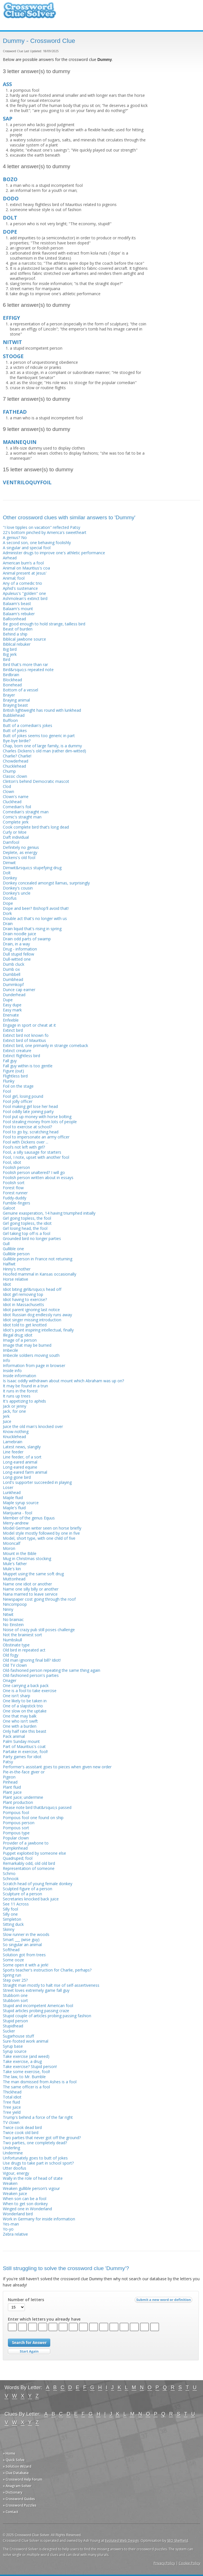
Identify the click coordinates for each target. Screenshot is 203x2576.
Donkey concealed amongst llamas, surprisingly (46, 883)
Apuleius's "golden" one (24, 593)
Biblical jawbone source (24, 639)
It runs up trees (16, 1396)
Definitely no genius (21, 847)
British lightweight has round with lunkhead (42, 710)
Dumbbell (11, 974)
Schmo (9, 1873)
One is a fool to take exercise (29, 1690)
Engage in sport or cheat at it (29, 1025)
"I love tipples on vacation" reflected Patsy (41, 527)
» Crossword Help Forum (22, 2479)
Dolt (7, 872)
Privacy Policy (164, 2563)
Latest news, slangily (22, 1446)
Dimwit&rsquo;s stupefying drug (32, 867)
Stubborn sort (15, 2000)
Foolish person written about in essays (38, 1177)
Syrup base (13, 2046)
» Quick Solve (14, 2459)
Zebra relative (15, 2234)
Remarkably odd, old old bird (29, 1863)
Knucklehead (14, 1436)
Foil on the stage (18, 1086)
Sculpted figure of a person (27, 1888)
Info (6, 1360)
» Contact (10, 2511)
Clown (8, 791)
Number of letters (26, 2299)
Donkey (10, 877)
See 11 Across (16, 1904)
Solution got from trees (24, 1954)
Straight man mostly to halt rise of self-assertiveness (51, 1985)
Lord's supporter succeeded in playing (37, 1482)
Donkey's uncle (16, 893)
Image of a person (20, 1340)
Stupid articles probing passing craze (36, 2010)
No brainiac (13, 1619)
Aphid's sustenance (20, 588)
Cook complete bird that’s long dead (36, 827)
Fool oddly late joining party (28, 1111)
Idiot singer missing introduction (32, 1319)
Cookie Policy (189, 2563)
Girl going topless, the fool (27, 1218)
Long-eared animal (20, 1462)
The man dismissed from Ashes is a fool (40, 2081)
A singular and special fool (27, 547)
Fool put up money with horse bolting (37, 1116)
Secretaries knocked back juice (31, 1899)
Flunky (8, 1081)
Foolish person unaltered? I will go (34, 1172)
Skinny (8, 1929)
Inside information (19, 1375)
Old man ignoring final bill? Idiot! (32, 1660)
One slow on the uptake (25, 1711)
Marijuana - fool (17, 1512)
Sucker (9, 2031)
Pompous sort (16, 1827)
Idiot (7, 1284)
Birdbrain (11, 674)
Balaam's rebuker (19, 613)
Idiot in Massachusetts (23, 1304)
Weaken (10, 2183)
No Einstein (13, 1624)
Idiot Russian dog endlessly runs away (37, 1314)
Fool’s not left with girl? (24, 1147)
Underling (11, 2147)
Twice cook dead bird (22, 2127)
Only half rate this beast (24, 1731)
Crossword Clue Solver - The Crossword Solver (29, 12)
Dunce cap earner (19, 989)
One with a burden (19, 1726)
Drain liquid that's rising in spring (32, 928)
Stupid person (15, 2020)
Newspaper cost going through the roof (39, 1599)
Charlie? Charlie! (17, 756)
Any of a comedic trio (22, 583)
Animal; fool (14, 578)
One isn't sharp (16, 1695)
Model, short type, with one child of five (39, 1538)
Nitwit (8, 1614)
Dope (8, 903)
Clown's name (16, 796)
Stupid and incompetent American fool (38, 2005)
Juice (7, 1421)
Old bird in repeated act (24, 1650)
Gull (6, 1243)
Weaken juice (15, 2193)
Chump (9, 771)
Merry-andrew (16, 1523)
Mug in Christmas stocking (27, 1558)
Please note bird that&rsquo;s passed (37, 1807)
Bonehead (12, 684)
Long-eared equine (20, 1467)
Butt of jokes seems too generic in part (39, 735)
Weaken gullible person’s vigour (31, 2188)
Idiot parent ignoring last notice (31, 1309)
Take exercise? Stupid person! (30, 2066)
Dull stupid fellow (18, 954)
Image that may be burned (27, 1345)
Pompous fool (16, 1812)
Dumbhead (13, 979)
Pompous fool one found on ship (33, 1817)
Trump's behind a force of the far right (38, 2117)
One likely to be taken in (25, 1700)
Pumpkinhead (15, 1848)
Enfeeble (11, 1020)
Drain (8, 923)
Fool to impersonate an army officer (36, 1137)
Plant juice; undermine (23, 1797)
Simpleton (12, 1919)
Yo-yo (8, 2229)
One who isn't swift (20, 1721)
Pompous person (18, 1822)
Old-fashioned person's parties (31, 1675)
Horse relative (15, 1279)
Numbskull (12, 1639)
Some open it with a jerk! (25, 1965)
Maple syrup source (21, 1502)
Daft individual (16, 837)
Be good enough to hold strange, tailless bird (44, 624)
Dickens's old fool (19, 857)
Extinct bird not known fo (26, 1035)
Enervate (11, 1015)
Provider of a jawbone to (26, 1843)
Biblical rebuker (16, 644)
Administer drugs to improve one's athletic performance (54, 552)
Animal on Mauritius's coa (26, 568)
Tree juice (12, 2107)
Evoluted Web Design (122, 2540)
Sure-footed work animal (25, 2041)
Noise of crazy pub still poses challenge (39, 1629)
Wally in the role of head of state (33, 2178)
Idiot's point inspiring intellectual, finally (38, 1330)
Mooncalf (11, 1543)
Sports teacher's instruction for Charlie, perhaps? (47, 1970)
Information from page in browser (34, 1365)
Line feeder (13, 1452)
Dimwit (9, 862)
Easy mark (12, 1010)
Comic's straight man (22, 817)
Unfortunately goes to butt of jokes (35, 2158)
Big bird (10, 649)
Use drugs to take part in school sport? (38, 2163)
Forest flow (13, 1187)
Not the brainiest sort (22, 1634)
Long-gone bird (17, 1477)
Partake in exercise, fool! (25, 1751)
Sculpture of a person (22, 1893)
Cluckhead (12, 801)
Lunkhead (12, 1492)
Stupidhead (13, 2026)
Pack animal (14, 1736)
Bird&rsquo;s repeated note (28, 669)
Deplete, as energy (20, 852)
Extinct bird (13, 1030)
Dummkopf (13, 984)
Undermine (13, 2153)
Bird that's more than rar (25, 664)
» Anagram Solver (17, 2485)
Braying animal (16, 700)
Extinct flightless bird (21, 1055)
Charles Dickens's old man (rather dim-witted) (44, 750)
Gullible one (13, 1248)
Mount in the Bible (19, 1553)
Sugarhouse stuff (18, 2036)
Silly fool (10, 1909)
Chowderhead (15, 761)
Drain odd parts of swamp (27, 938)
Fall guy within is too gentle (28, 1065)
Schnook (11, 1878)
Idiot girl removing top (23, 1294)
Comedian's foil (17, 806)
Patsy (8, 1761)
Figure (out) (13, 1071)
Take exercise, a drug (22, 2061)
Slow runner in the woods (26, 1934)
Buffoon (10, 720)
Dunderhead (14, 994)
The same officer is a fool (26, 2086)
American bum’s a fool (23, 563)
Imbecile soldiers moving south (31, 1355)
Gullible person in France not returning (37, 1258)
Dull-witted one (17, 959)
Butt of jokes (15, 730)
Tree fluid (11, 2102)
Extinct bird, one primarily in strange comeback (45, 1045)
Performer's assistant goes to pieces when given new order (57, 1766)
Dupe (8, 999)
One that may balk (19, 1716)
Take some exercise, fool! (26, 2071)
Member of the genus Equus (29, 1518)
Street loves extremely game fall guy (36, 1990)
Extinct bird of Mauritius (24, 1040)
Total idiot (12, 2097)
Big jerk (10, 654)
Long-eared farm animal (25, 1472)
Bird (6, 659)
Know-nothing (16, 1431)
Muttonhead (14, 1578)
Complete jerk (16, 822)
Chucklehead (14, 766)
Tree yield (12, 2112)
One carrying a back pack (26, 1685)
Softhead (11, 1949)
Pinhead (10, 1782)
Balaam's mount (18, 608)
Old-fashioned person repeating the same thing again (51, 1670)
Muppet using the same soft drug (33, 1573)
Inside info (12, 1370)
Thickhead (12, 2092)
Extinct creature (17, 1050)
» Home (9, 2453)
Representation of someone (28, 1868)
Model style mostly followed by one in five (41, 1533)
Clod (7, 786)
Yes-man (11, 2224)
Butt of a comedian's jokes (27, 725)
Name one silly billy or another (30, 1589)
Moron (9, 1548)
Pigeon (9, 1777)
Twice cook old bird (20, 2132)
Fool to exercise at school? (27, 1126)
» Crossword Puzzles (19, 2505)
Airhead (10, 557)
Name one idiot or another (27, 1584)
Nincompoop (15, 1604)
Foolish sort (14, 1182)
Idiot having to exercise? (25, 1299)
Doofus (10, 898)
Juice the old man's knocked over (33, 1426)
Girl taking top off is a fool (26, 1233)
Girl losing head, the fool (25, 1228)
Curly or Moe (15, 832)
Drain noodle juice (19, 933)
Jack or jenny (14, 1406)
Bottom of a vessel (20, 690)
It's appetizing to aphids (24, 1401)
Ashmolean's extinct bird (25, 598)
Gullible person (16, 1253)
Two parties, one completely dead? (35, 2142)
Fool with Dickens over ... (25, 1142)
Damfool (11, 842)
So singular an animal (22, 1944)
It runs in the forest (20, 1391)
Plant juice (12, 1792)
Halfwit (9, 1264)
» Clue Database (16, 2472)
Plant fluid (12, 1787)
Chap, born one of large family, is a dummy (42, 745)
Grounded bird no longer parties (32, 1238)
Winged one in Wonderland (27, 2208)
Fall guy (10, 1060)
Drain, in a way (16, 944)
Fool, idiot (12, 1162)
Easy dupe (12, 1004)
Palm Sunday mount (21, 1741)
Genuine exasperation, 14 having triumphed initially (49, 1213)
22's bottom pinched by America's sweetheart (44, 532)
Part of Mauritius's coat (24, 1746)
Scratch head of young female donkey (37, 1883)
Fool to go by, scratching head (30, 1131)
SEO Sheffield (177, 2540)
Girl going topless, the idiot (27, 1223)
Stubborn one (15, 1995)
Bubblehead (14, 715)
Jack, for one (14, 1411)
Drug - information (20, 949)
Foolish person (16, 1167)
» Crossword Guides (19, 2498)
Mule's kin (12, 1568)
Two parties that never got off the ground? (42, 2137)
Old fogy (10, 1655)
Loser (8, 1487)
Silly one (10, 1914)
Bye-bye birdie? (16, 740)
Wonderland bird (18, 2213)
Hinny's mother (16, 1269)
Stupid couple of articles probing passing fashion (47, 2015)
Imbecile (10, 1350)
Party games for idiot (22, 1756)
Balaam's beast (17, 603)
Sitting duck (13, 1924)
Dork (7, 913)
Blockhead (12, 679)
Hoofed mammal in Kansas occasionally (39, 1274)
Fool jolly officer (17, 1101)
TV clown (11, 2122)
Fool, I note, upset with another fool (36, 1157)
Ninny (8, 1609)
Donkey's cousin (18, 888)
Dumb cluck (13, 964)
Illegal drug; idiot (17, 1335)
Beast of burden (17, 629)
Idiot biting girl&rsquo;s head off (32, 1289)
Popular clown (16, 1838)
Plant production (18, 1802)
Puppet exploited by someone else (34, 1853)
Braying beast (15, 705)
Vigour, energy (16, 2173)
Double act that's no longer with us (35, 918)
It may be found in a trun (25, 1385)
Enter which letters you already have (44, 2319)
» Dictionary (12, 2492)
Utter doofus (14, 2168)
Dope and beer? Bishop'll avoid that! (36, 908)
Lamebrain (12, 1441)
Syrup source (15, 2051)
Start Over (29, 2351)
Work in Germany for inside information (39, 2219)
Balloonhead (14, 618)
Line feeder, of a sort (22, 1457)
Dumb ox (11, 969)
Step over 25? (15, 1980)
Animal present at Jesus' (25, 573)
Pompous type (16, 1832)
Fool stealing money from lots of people (40, 1121)
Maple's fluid (14, 1507)
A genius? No (15, 537)
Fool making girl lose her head (30, 1106)
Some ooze (13, 1959)
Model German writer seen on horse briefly (42, 1528)
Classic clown (15, 776)
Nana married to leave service (30, 1594)
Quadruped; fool (17, 1858)
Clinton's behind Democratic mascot (36, 781)
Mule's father (15, 1563)
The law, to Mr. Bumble (24, 2076)
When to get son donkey (25, 2203)
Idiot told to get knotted (25, 1325)
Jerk (6, 1416)
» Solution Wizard (17, 2466)
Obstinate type (16, 1645)
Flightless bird (15, 1076)
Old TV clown (15, 1665)
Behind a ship (15, 634)
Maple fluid (13, 1497)
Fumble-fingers (16, 1203)
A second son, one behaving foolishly (37, 542)
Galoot (9, 1208)
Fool (7, 1091)
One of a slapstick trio (23, 1705)
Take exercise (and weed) (26, 2056)
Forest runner (15, 1192)
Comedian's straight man (26, 811)
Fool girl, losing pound (23, 1096)
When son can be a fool (24, 2198)
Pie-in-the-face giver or (24, 1772)
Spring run (12, 1975)
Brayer (9, 695)
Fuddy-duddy (14, 1198)
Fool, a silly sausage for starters (32, 1152)
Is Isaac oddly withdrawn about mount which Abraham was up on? (63, 1380)
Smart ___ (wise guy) (21, 1939)
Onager (9, 1680)
